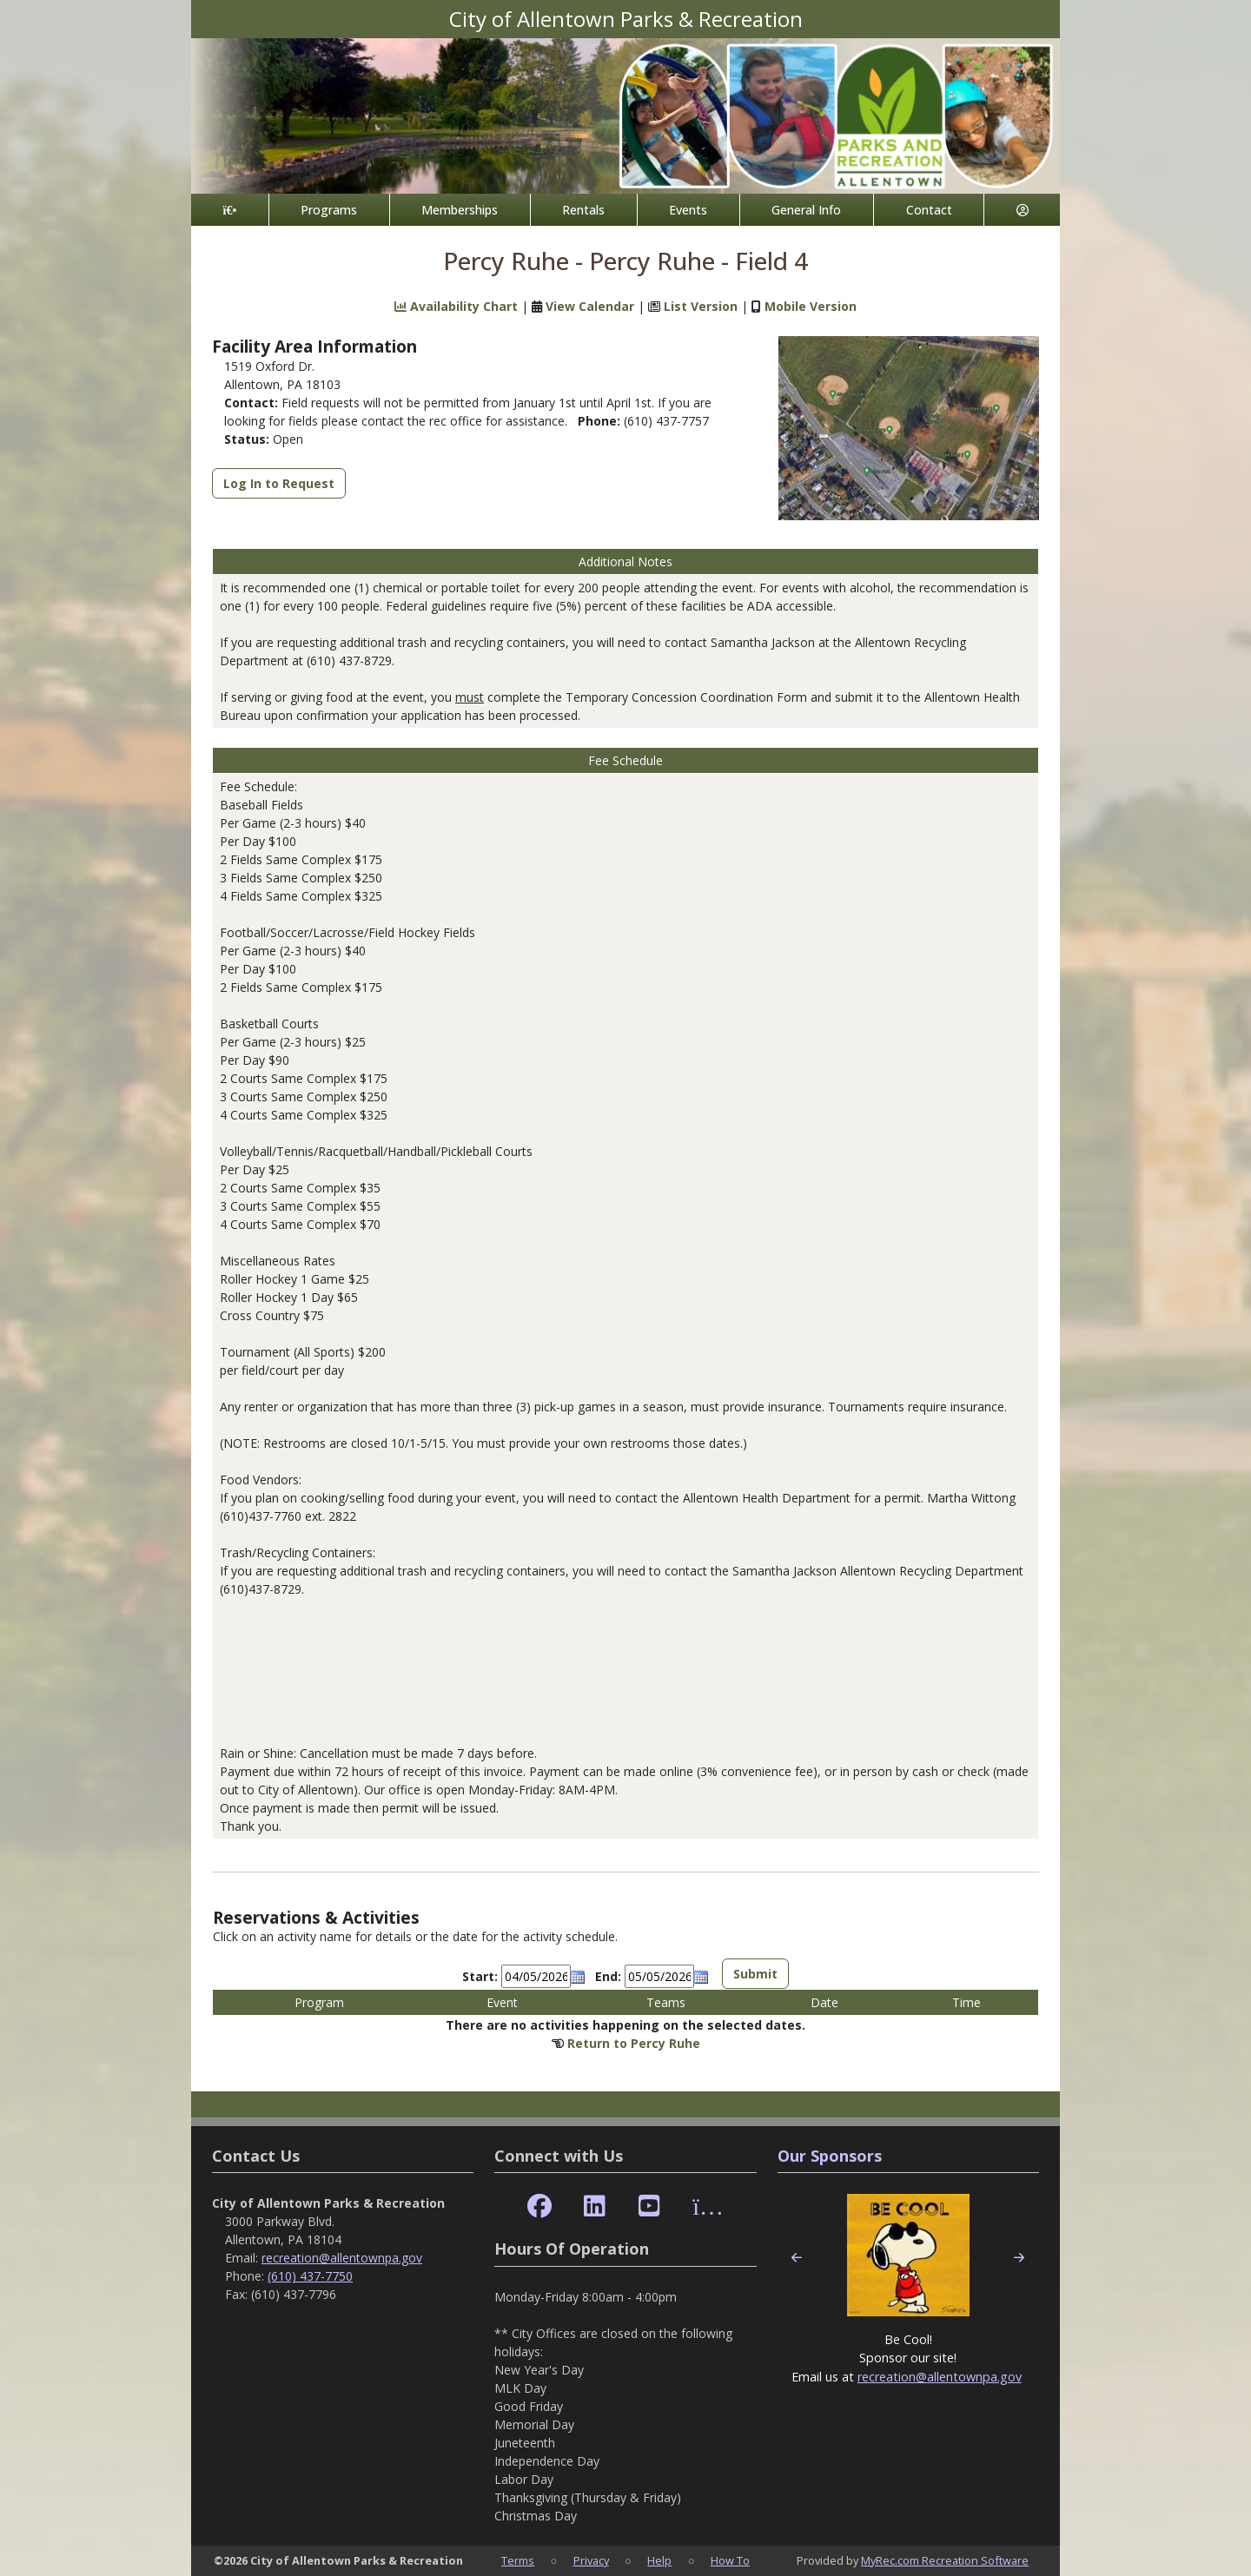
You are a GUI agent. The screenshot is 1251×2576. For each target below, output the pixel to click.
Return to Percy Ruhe (633, 2043)
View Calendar (590, 306)
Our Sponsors (830, 2155)
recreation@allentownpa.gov (341, 2257)
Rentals (583, 209)
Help (659, 2560)
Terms (517, 2560)
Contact (929, 209)
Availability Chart (456, 306)
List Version (701, 306)
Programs (329, 209)
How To (730, 2560)
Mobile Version (810, 306)
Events (688, 209)
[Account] (1022, 210)
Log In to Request (278, 483)
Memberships (459, 209)
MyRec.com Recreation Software (945, 2560)
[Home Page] (229, 210)
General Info (806, 209)
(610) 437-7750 (310, 2276)
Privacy (591, 2560)
